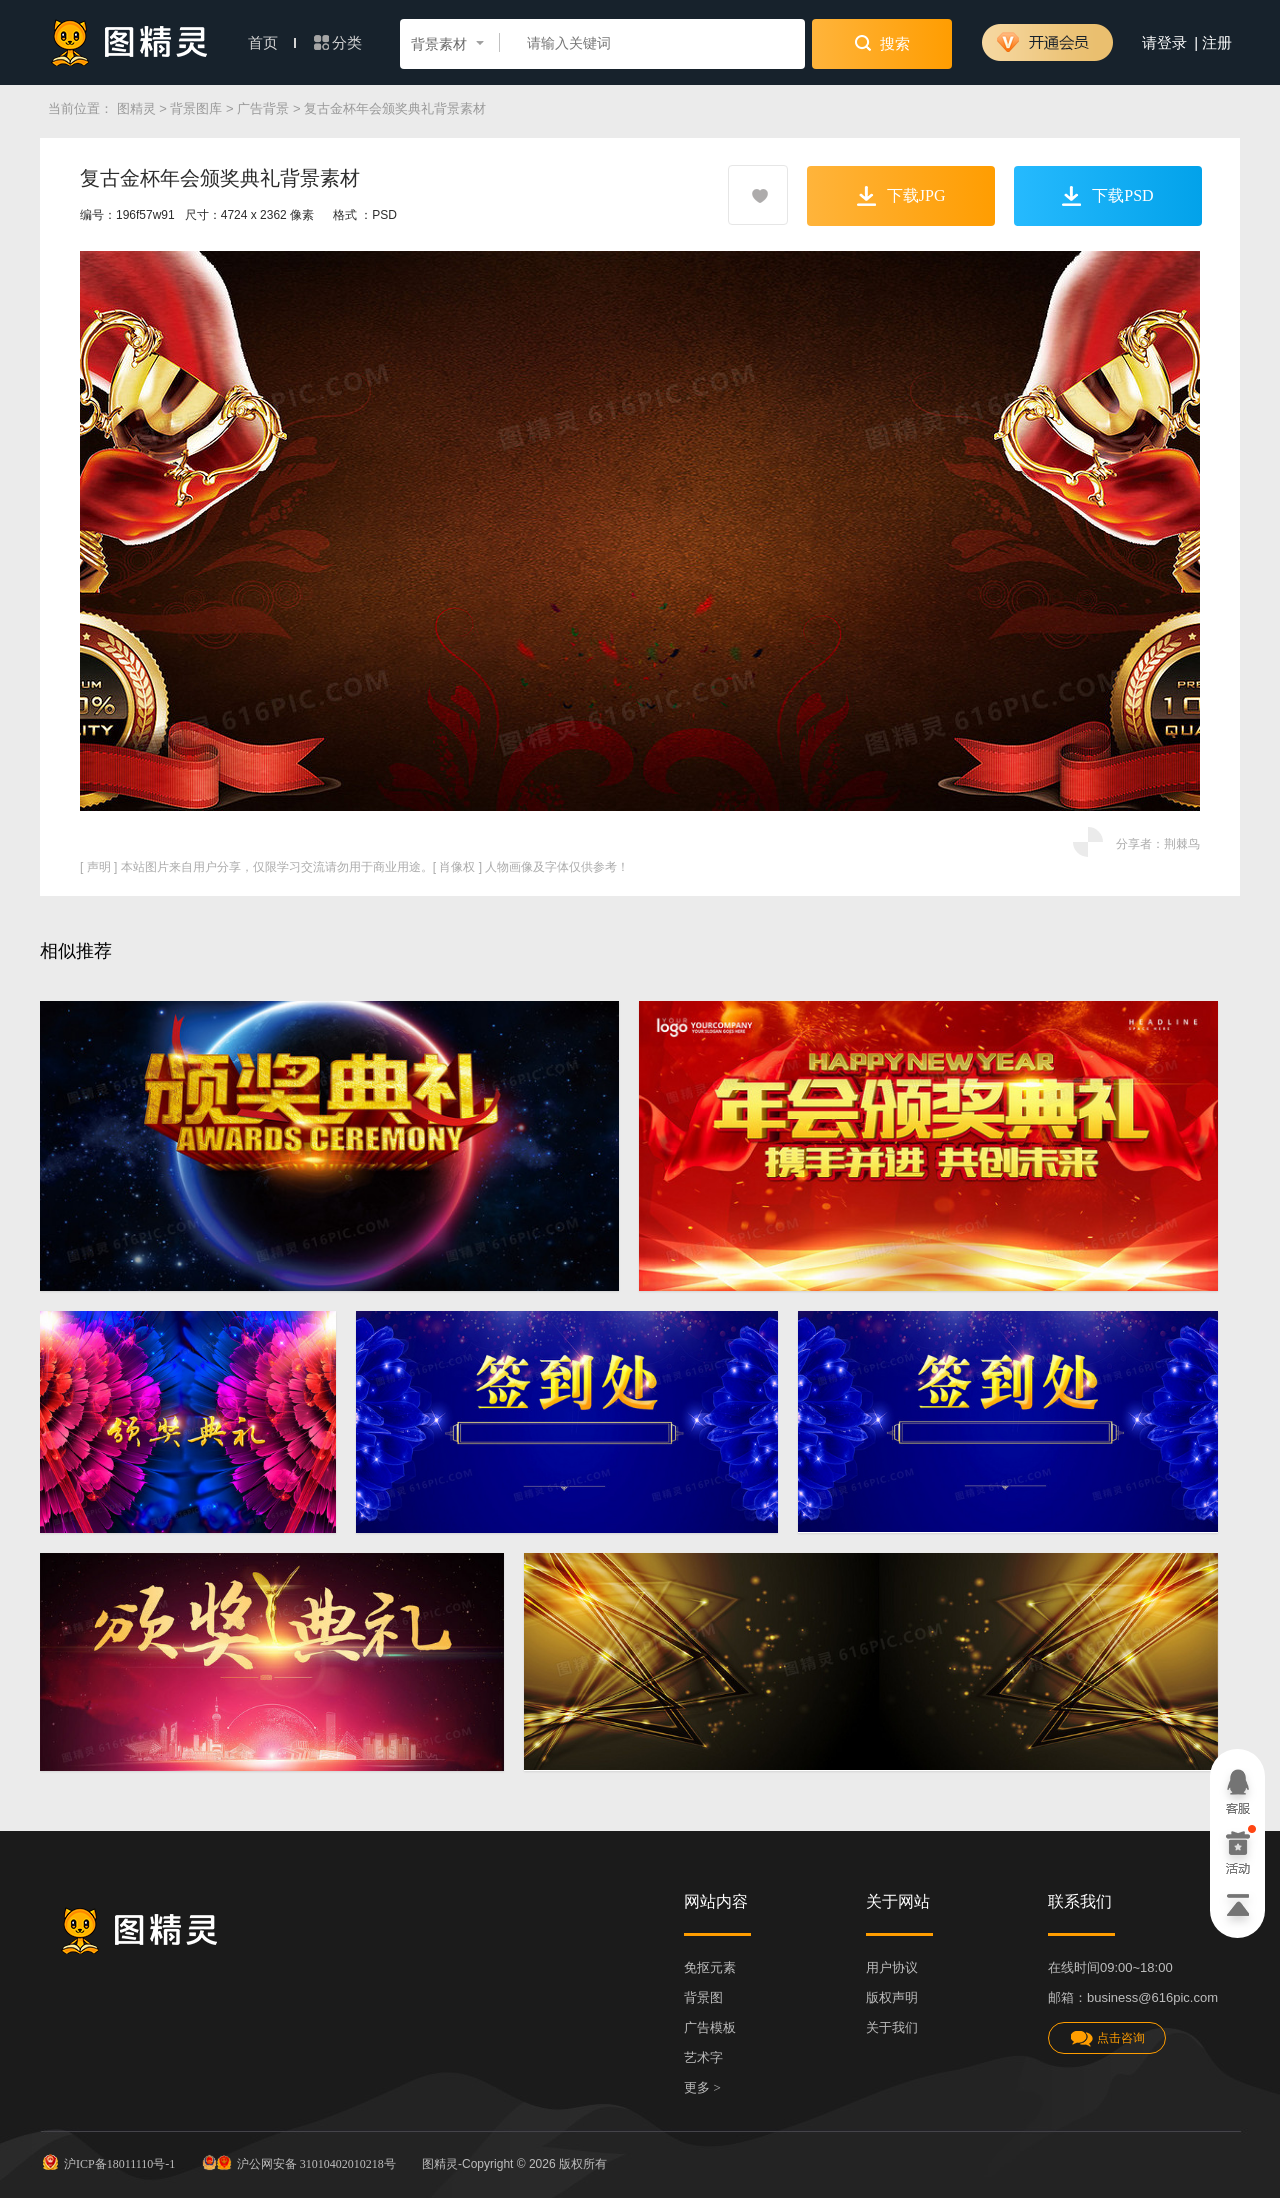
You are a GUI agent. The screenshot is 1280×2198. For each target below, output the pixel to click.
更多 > (702, 2087)
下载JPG (901, 196)
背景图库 (196, 108)
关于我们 (892, 2027)
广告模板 (710, 2027)
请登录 (1164, 43)
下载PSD (1107, 196)
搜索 (882, 43)
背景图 (703, 1997)
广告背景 (263, 108)
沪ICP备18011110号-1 (107, 2162)
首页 (272, 43)
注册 (1217, 43)
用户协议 (892, 1967)
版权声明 (892, 1997)
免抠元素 (710, 1967)
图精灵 (136, 108)
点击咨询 (1107, 2038)
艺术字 (703, 2057)
